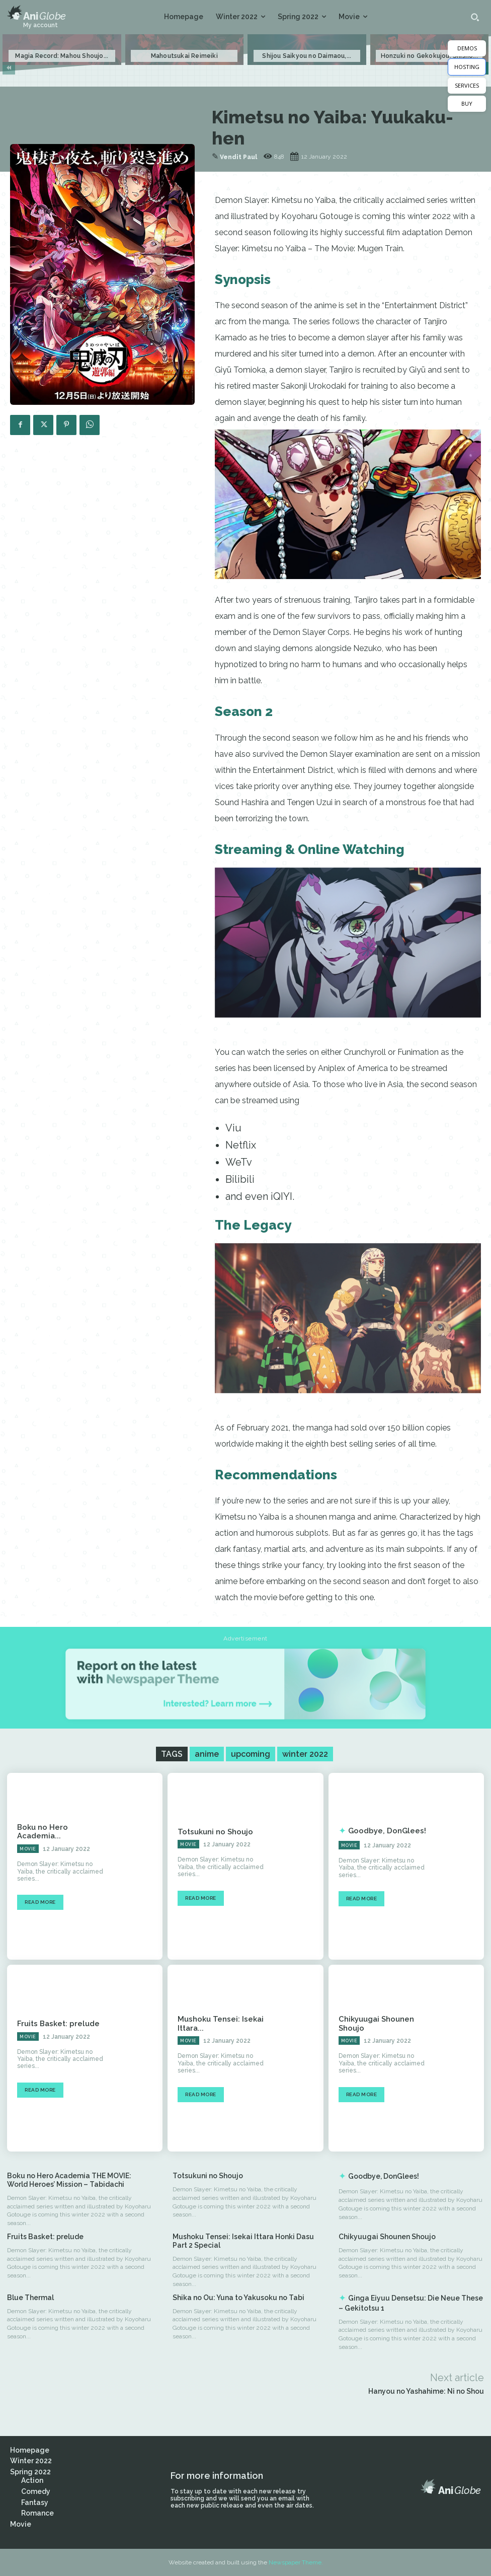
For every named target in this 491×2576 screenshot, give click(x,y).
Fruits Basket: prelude (55, 2023)
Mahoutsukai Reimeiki (184, 55)
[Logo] (36, 13)
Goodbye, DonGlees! (383, 1831)
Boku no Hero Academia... (61, 1831)
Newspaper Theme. (296, 2562)
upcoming (250, 1754)
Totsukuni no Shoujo (213, 1831)
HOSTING (466, 66)
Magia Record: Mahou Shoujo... (61, 55)
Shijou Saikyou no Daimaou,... (306, 55)
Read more (40, 1897)
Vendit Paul (238, 157)
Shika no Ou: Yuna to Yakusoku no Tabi (238, 2298)
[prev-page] (9, 68)
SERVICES (467, 85)
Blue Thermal (30, 2298)
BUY (466, 103)
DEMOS (467, 48)
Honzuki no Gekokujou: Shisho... (429, 55)
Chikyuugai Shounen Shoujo (387, 2237)
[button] (475, 17)
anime (207, 1754)
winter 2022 (305, 1754)
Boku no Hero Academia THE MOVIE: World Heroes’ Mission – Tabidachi (69, 2180)
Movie (28, 1844)
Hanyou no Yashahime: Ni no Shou (426, 2391)
